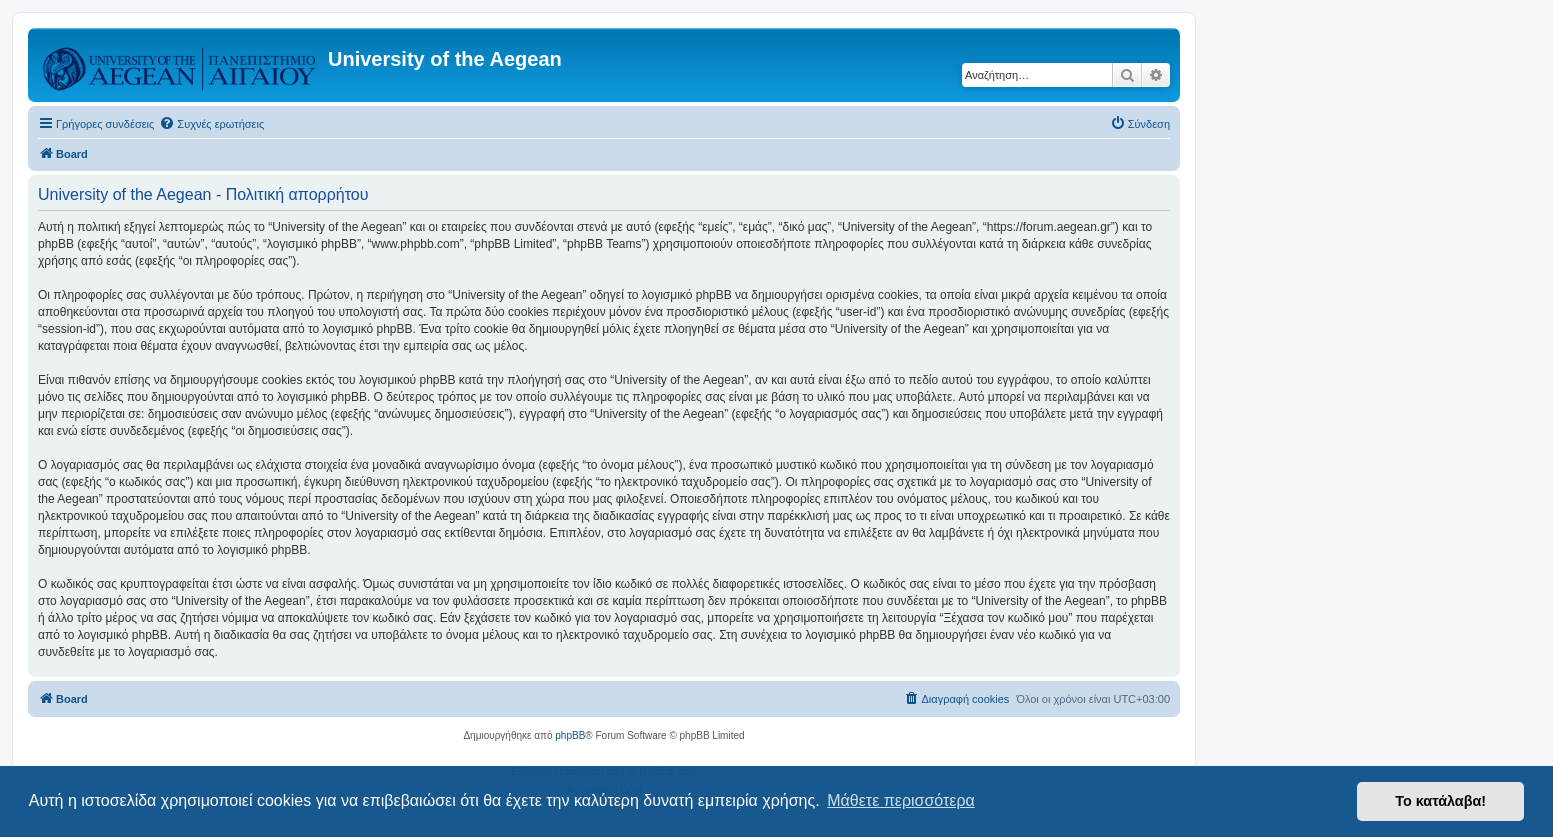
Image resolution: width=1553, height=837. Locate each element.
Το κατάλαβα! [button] (1440, 801)
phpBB (570, 735)
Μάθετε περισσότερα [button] (901, 800)
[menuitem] (211, 124)
